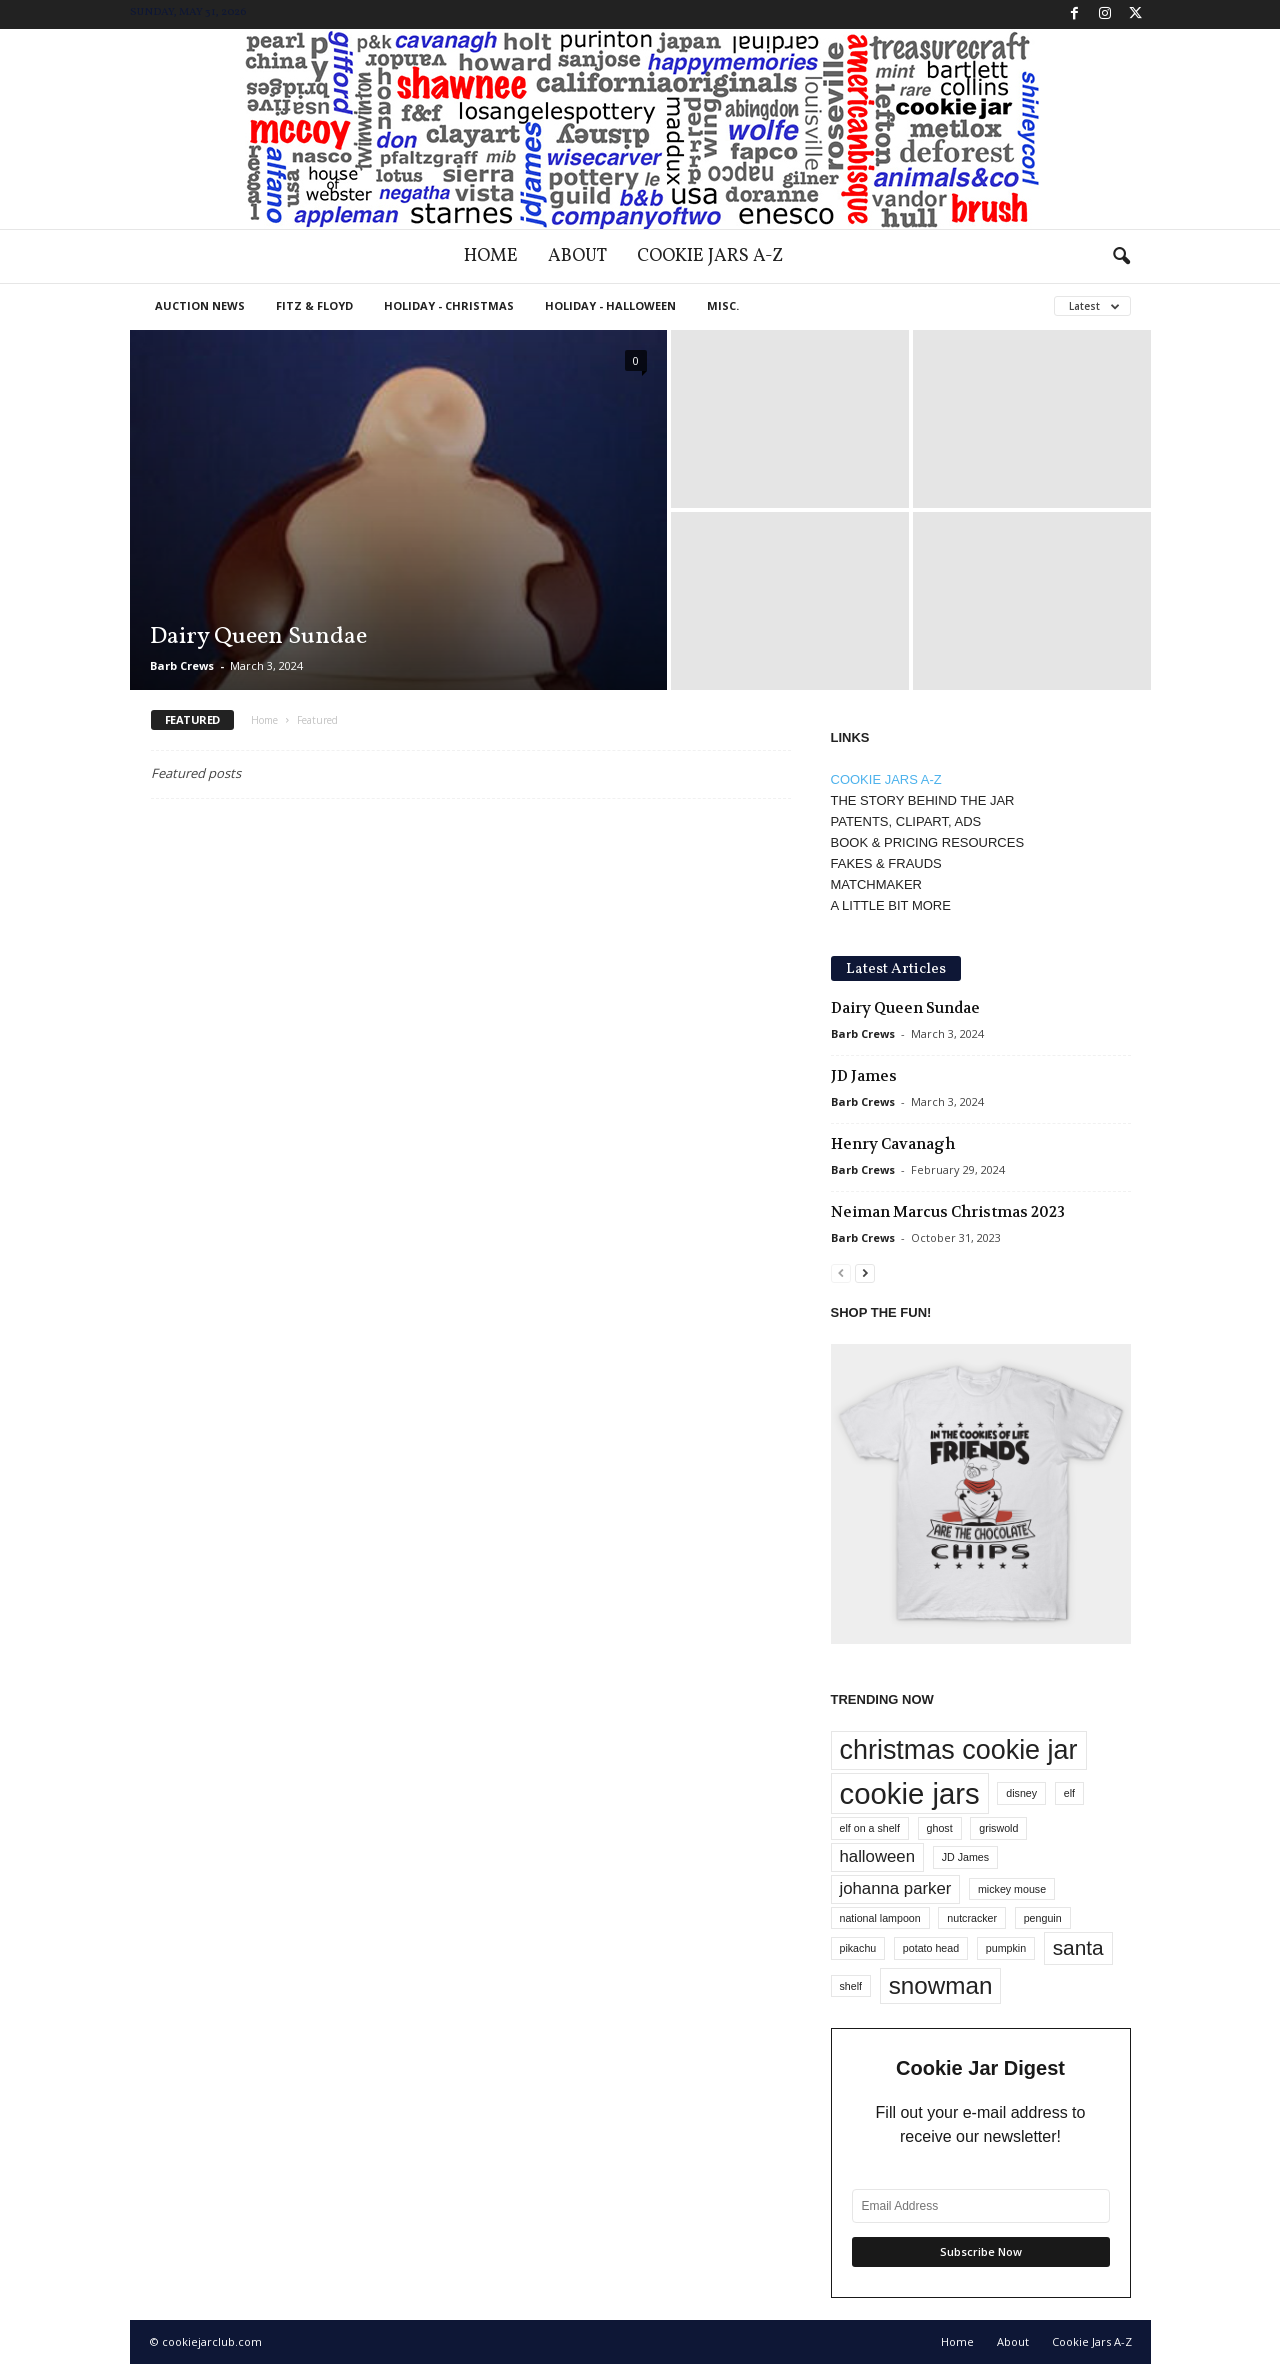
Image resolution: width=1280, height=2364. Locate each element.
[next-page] (865, 1272)
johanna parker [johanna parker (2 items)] (896, 1888)
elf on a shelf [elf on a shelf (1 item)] (870, 1828)
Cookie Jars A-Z (710, 256)
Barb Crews (182, 665)
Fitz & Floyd (314, 305)
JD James (864, 1076)
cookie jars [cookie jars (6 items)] (910, 1793)
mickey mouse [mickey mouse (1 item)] (1012, 1889)
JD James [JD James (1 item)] (965, 1857)
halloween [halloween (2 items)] (878, 1856)
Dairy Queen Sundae (258, 637)
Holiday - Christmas (449, 305)
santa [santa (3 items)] (1078, 1947)
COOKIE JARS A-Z (886, 779)
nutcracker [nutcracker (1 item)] (972, 1918)
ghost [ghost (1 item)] (940, 1828)
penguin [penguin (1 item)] (1043, 1918)
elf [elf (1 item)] (1069, 1793)
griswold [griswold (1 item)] (998, 1828)
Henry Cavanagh (893, 1144)
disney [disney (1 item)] (1021, 1793)
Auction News (200, 305)
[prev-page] (841, 1272)
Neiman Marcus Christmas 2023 (948, 1212)
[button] (1121, 257)
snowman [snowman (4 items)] (941, 1985)
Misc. (723, 305)
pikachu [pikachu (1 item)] (858, 1948)
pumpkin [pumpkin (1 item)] (1006, 1948)
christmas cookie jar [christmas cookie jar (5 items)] (959, 1750)
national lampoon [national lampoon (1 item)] (880, 1918)
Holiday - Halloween (610, 305)
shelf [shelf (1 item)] (851, 1986)
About (577, 256)
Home (491, 256)
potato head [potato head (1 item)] (931, 1948)
